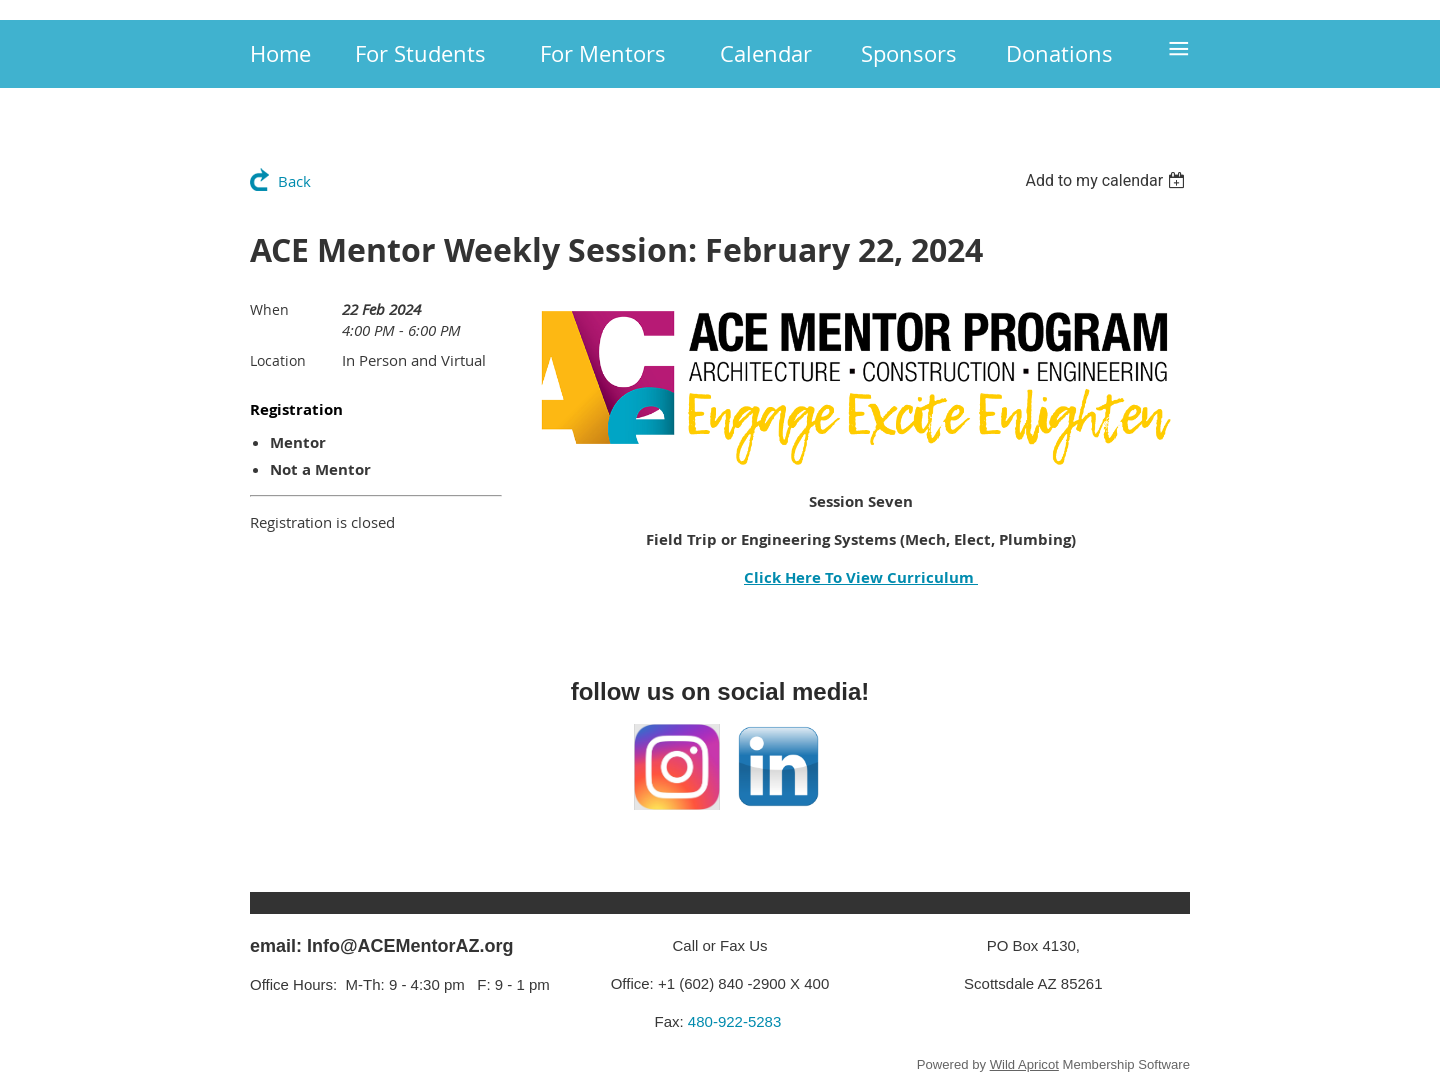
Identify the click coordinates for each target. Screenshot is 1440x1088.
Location (278, 360)
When (269, 309)
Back (294, 181)
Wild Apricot (1024, 1064)
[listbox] (1107, 180)
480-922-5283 (734, 1021)
